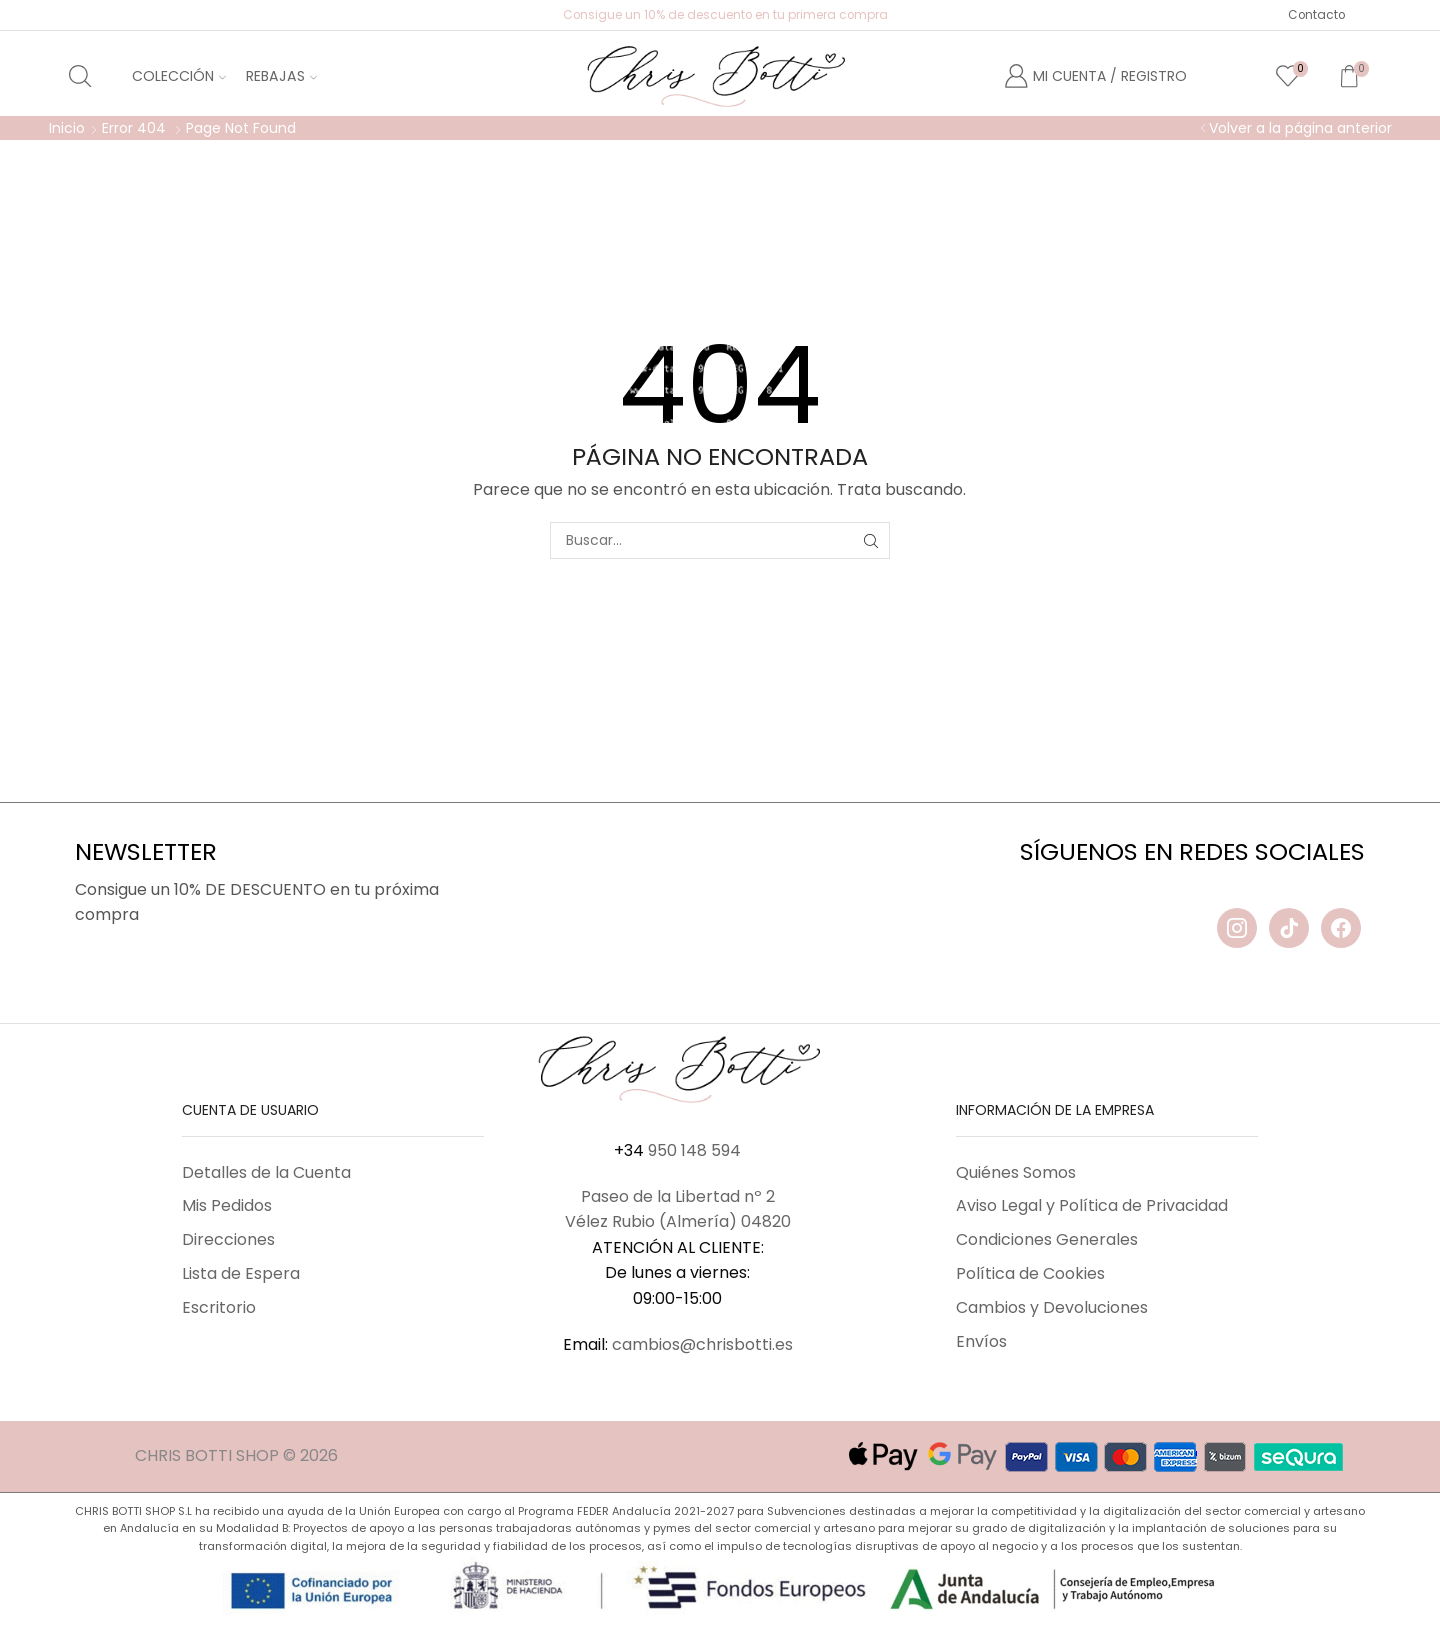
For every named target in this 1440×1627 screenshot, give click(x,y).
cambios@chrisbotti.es (702, 1344)
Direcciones (228, 1239)
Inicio (67, 128)
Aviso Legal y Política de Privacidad (1092, 1205)
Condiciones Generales (1047, 1239)
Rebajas (281, 76)
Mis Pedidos (227, 1205)
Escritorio (219, 1307)
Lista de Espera (241, 1273)
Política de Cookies (1030, 1273)
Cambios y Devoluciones (1052, 1307)
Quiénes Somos (1016, 1172)
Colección (179, 76)
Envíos (981, 1341)
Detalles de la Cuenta (266, 1172)
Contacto (1316, 15)
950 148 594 (694, 1150)
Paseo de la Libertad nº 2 (678, 1196)
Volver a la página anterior (1300, 128)
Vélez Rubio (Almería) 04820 (678, 1221)
